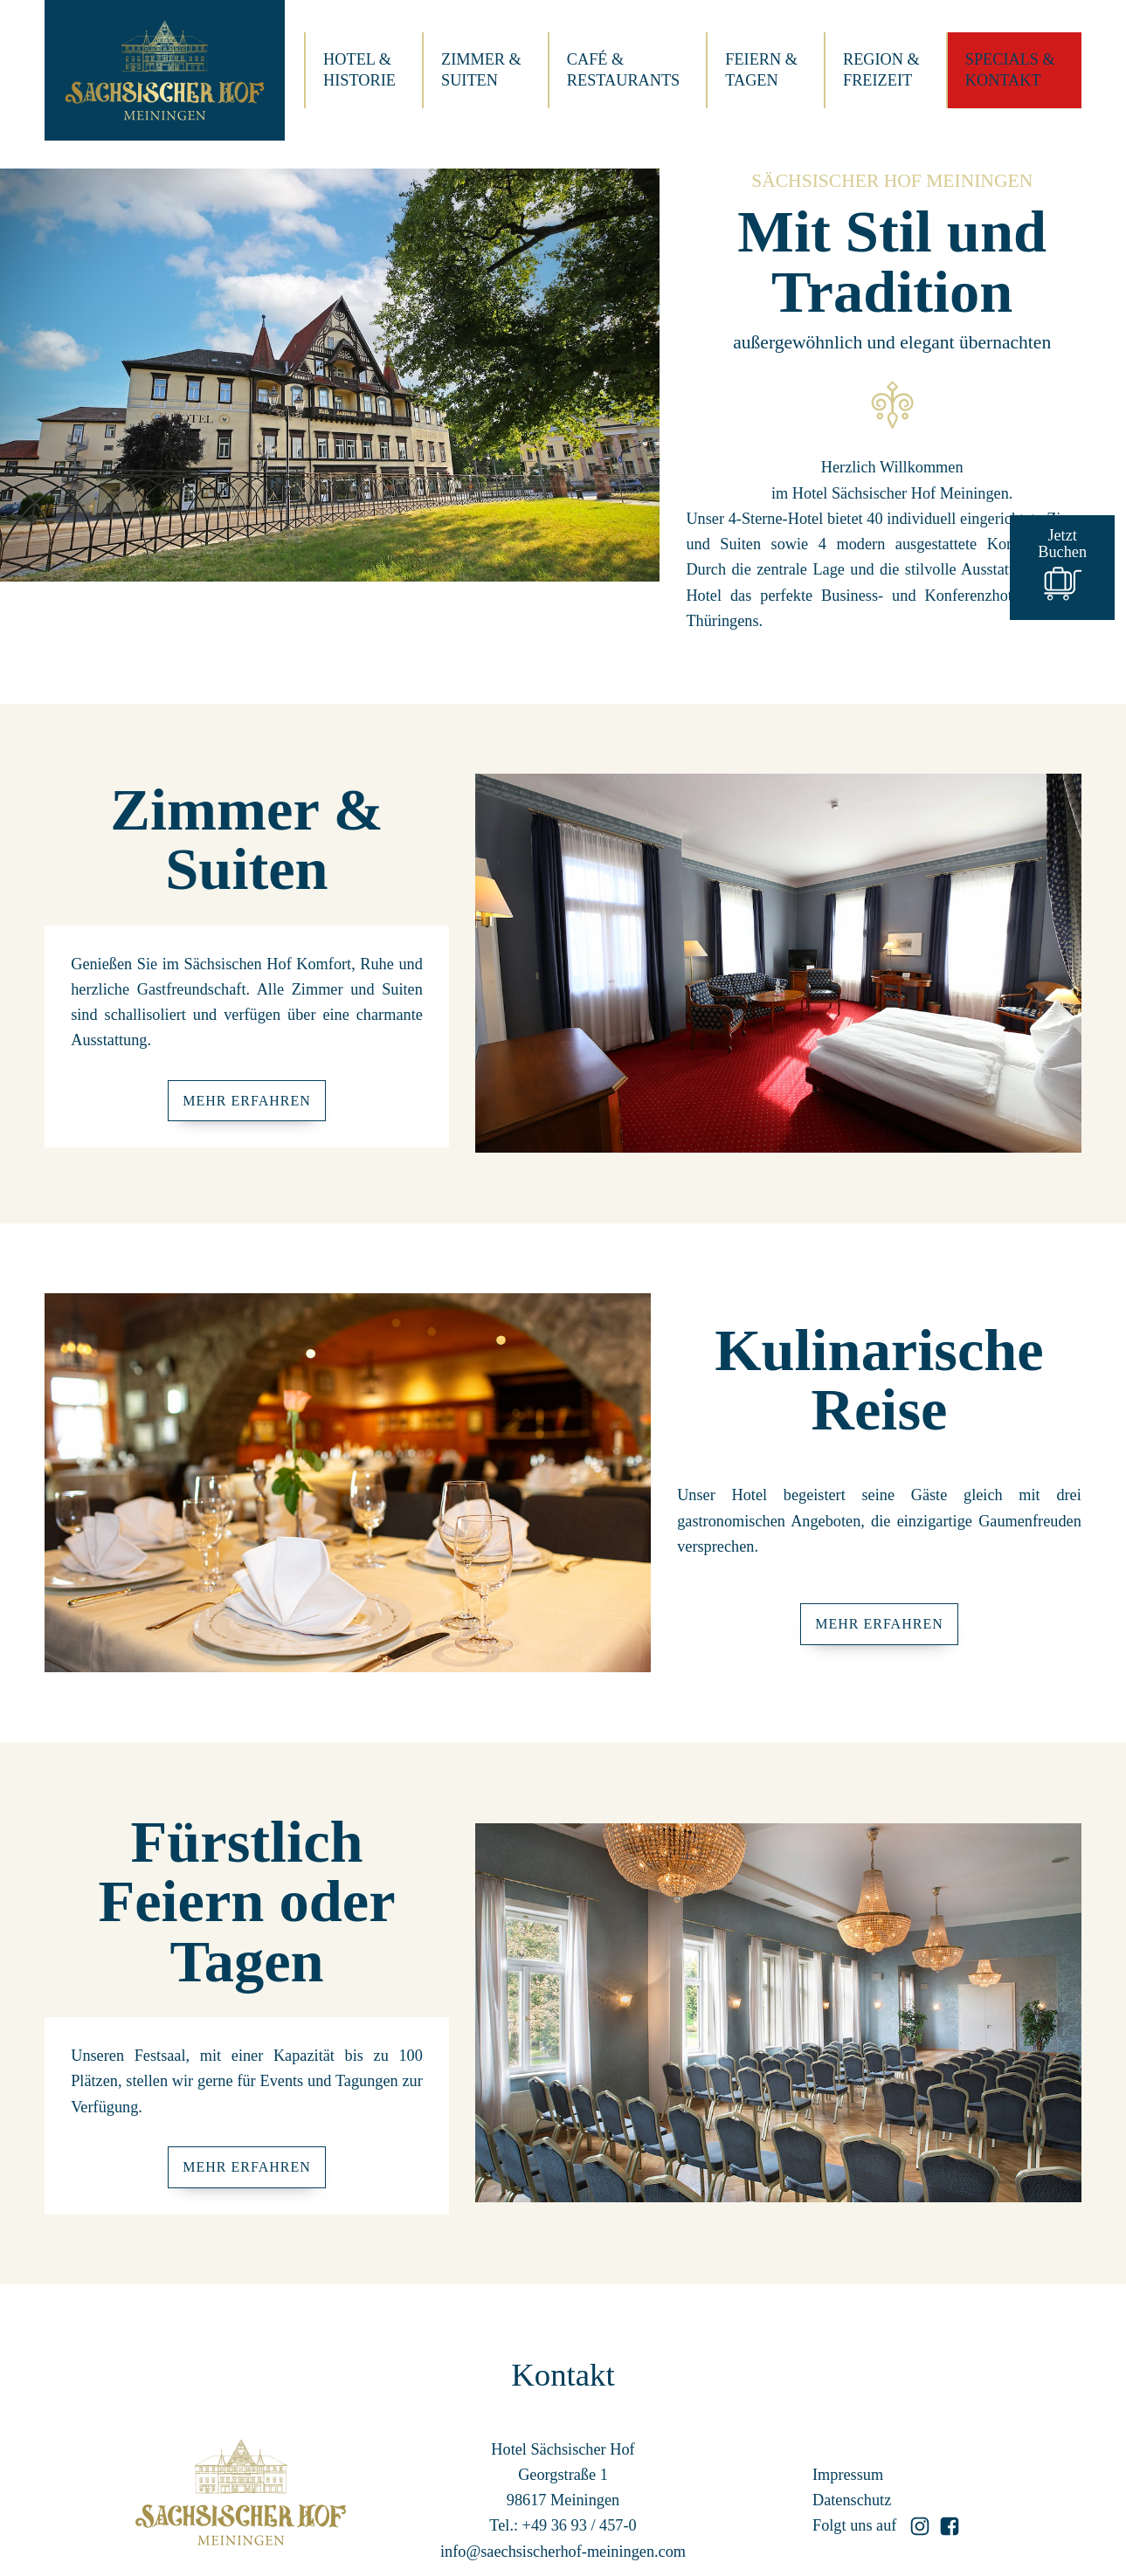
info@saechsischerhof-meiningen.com (563, 2551)
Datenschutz (851, 2500)
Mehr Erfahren (247, 1100)
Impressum (847, 2474)
